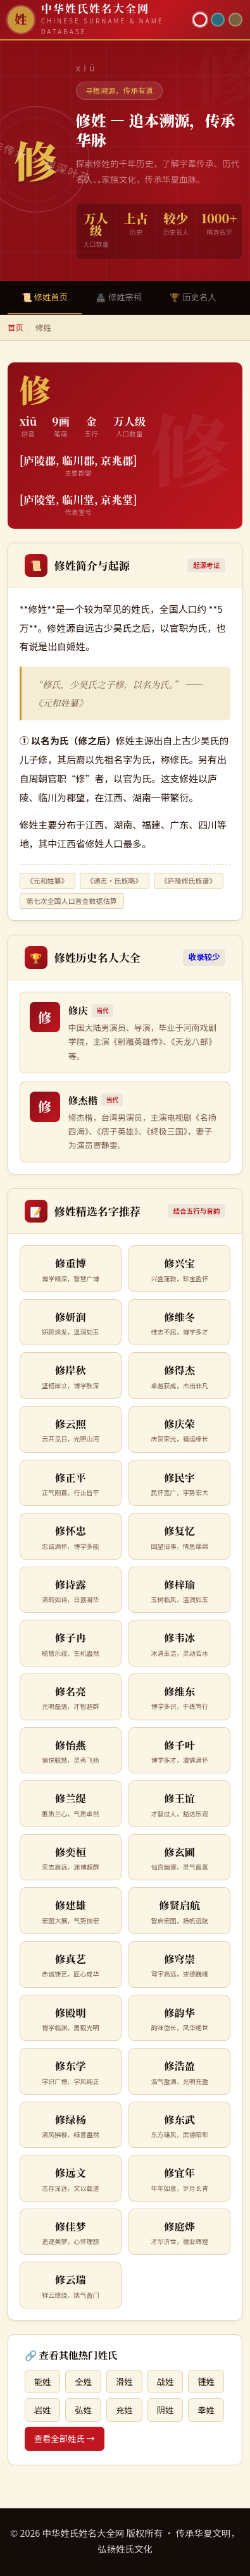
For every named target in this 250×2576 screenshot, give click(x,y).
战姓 (165, 2382)
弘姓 (83, 2410)
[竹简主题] (235, 20)
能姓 (42, 2382)
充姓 (124, 2410)
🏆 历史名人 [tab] (193, 297)
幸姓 (206, 2410)
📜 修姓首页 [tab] (45, 297)
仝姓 (83, 2382)
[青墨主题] (218, 20)
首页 (15, 327)
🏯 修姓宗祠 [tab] (119, 297)
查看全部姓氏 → (64, 2438)
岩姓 (42, 2410)
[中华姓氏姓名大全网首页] (97, 19)
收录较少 (204, 957)
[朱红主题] (200, 20)
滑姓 (124, 2382)
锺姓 (206, 2382)
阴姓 (165, 2410)
